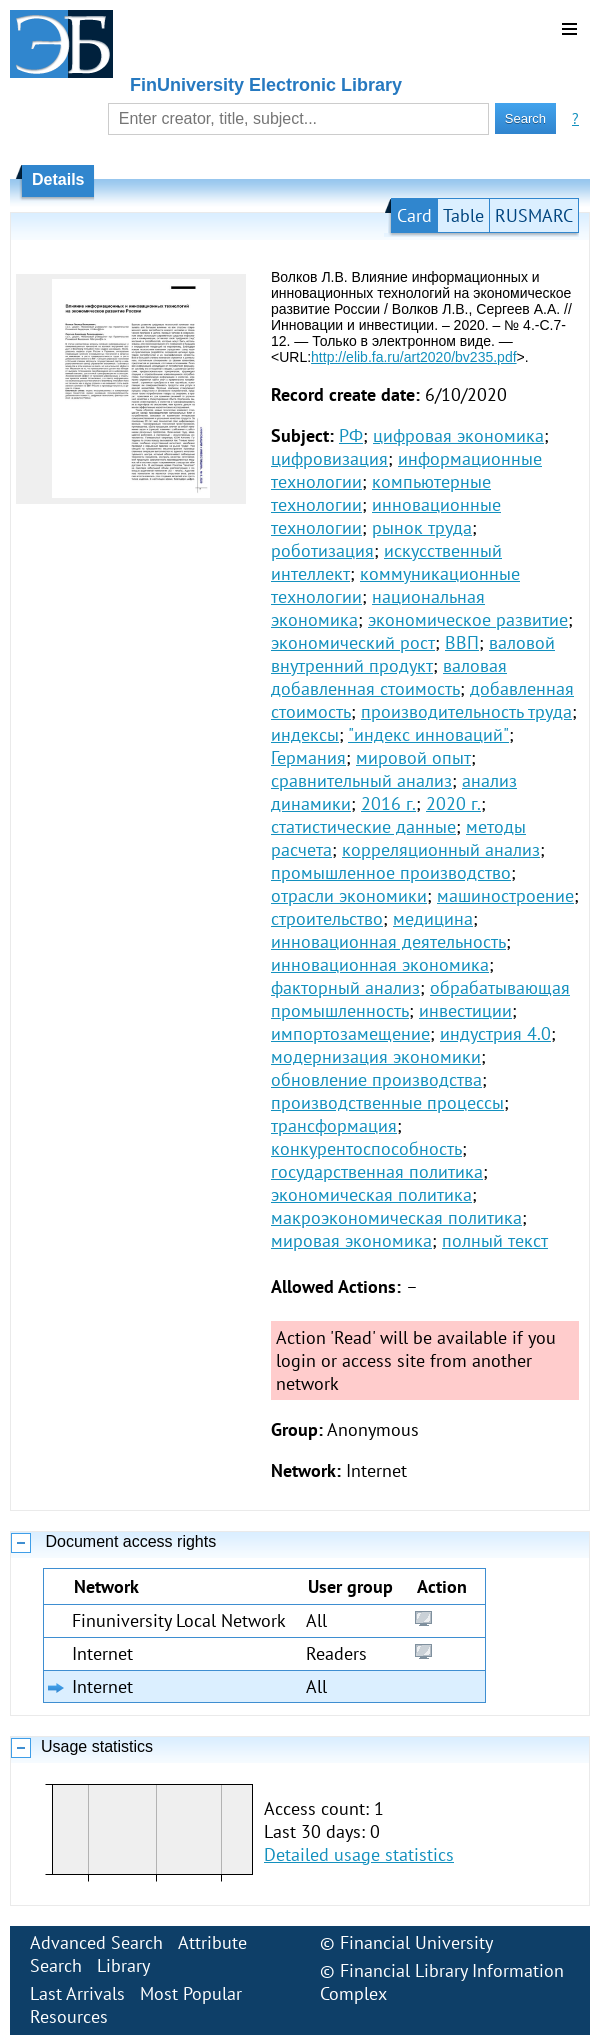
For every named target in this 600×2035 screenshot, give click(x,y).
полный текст (495, 1240)
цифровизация (329, 458)
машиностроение (505, 895)
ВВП (462, 642)
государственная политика (377, 1171)
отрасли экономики (349, 895)
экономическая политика (371, 1194)
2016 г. (388, 803)
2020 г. (453, 803)
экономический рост (353, 642)
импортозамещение (350, 1033)
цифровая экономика (458, 435)
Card (414, 215)
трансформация (334, 1125)
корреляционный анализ (441, 849)
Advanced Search (96, 1942)
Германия (308, 757)
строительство (327, 918)
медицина (433, 918)
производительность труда (466, 711)
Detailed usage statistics (359, 1854)
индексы (305, 734)
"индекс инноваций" (428, 734)
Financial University (416, 1942)
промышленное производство (391, 872)
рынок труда (422, 527)
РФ (351, 435)
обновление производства (376, 1079)
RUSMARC (534, 215)
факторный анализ (345, 987)
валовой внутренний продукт (413, 654)
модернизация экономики (376, 1056)
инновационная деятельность (388, 941)
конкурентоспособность (366, 1148)
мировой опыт (413, 757)
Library (123, 1965)
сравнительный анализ (361, 780)
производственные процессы (387, 1102)
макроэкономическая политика (396, 1217)
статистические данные (363, 826)
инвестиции (465, 1010)
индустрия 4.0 (495, 1033)
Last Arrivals (77, 1993)
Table (463, 215)
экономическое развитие (468, 619)
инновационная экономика (380, 964)
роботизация (322, 550)
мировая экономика (351, 1240)
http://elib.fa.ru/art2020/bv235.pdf (413, 357)
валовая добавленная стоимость (389, 677)
